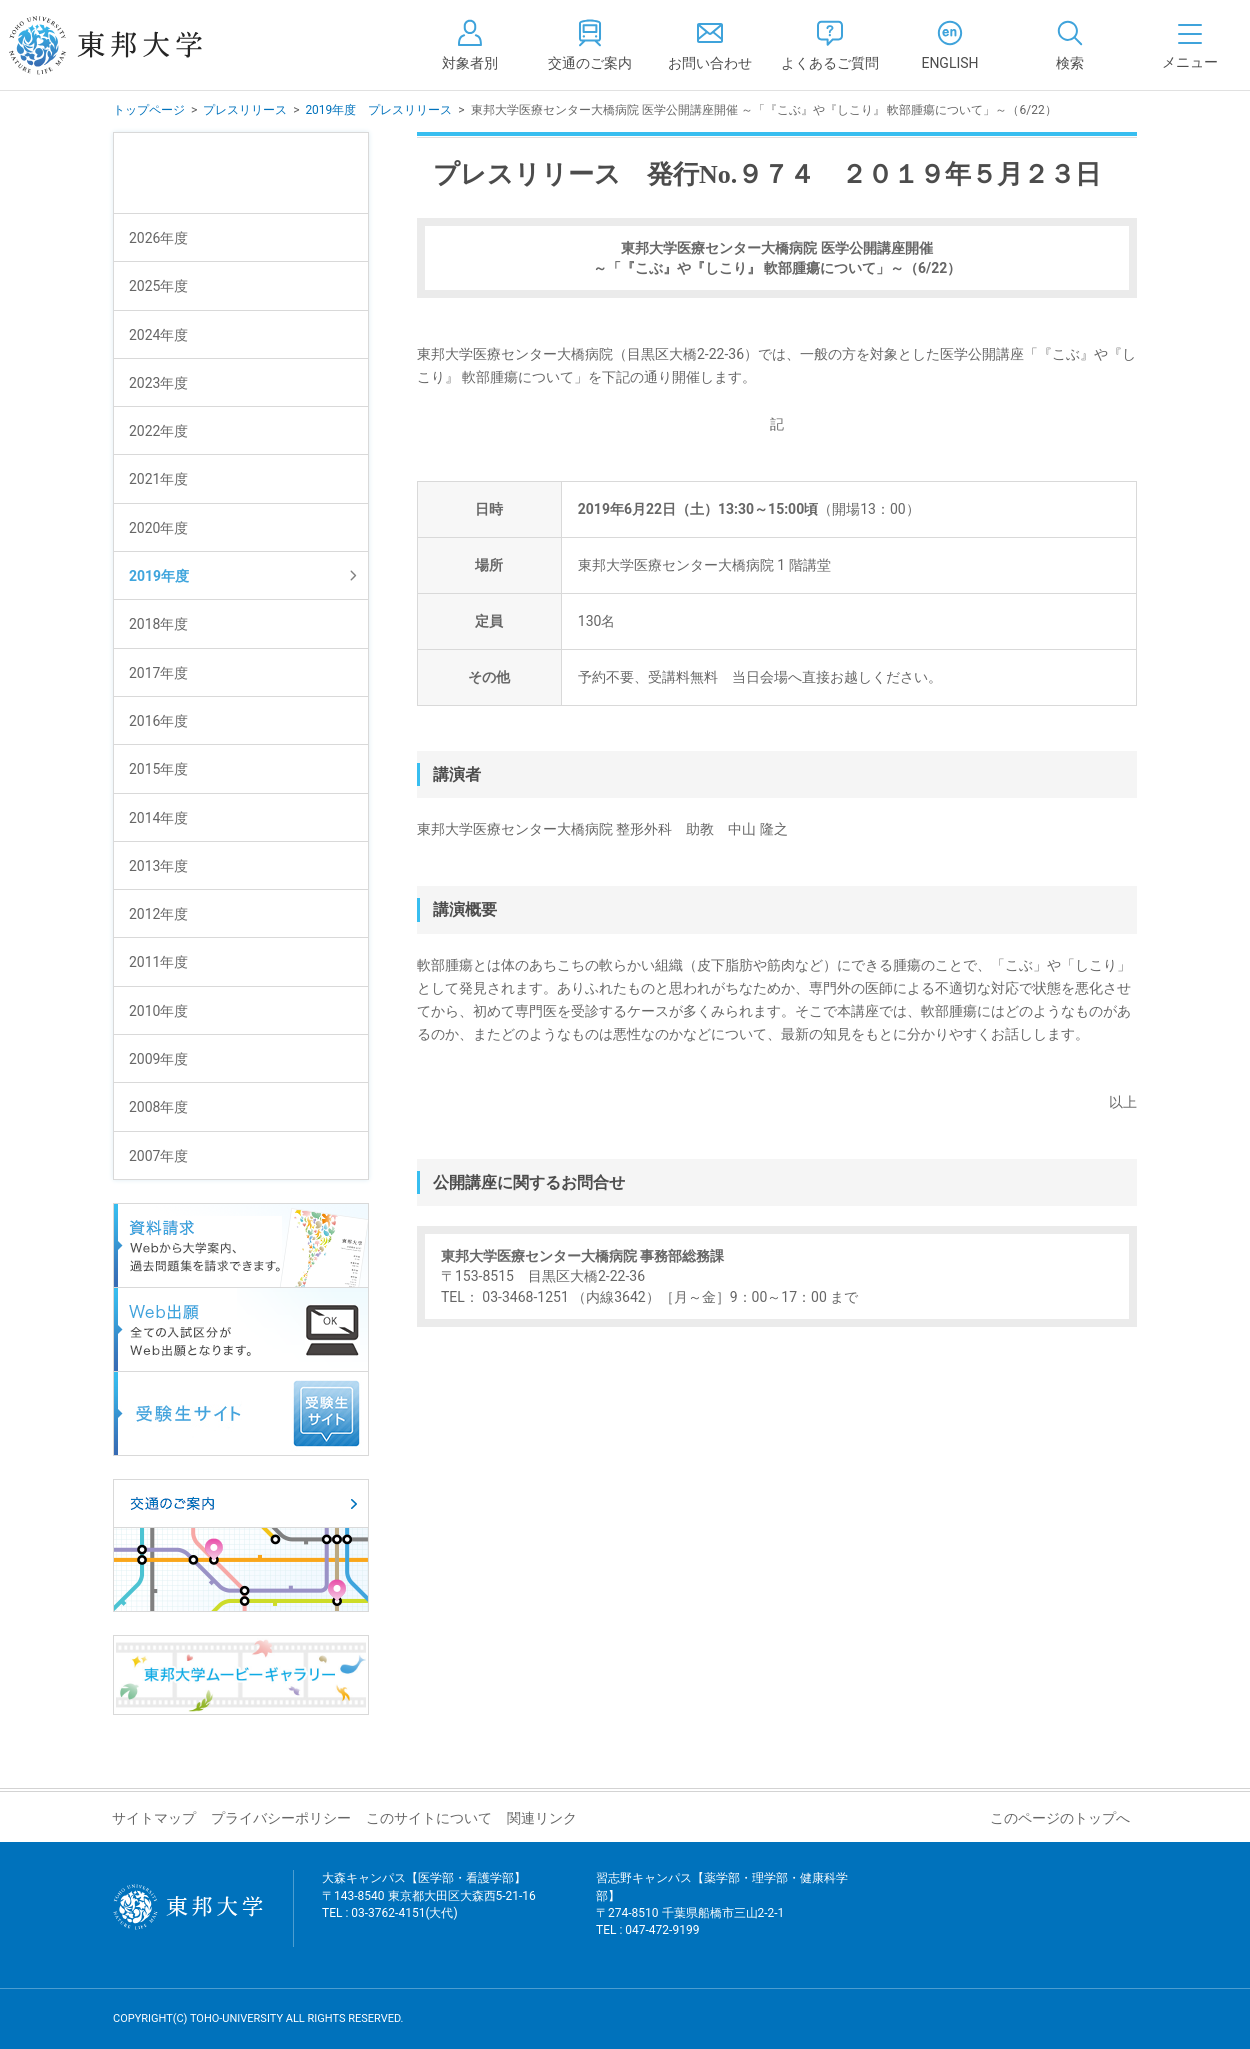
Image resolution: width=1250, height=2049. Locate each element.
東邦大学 (127, 45)
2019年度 (159, 576)
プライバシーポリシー (281, 1818)
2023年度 (158, 383)
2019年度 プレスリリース (378, 110)
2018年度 (158, 624)
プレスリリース (245, 110)
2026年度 (158, 238)
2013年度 (158, 866)
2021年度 (158, 479)
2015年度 (158, 769)
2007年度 (158, 1156)
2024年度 (158, 335)
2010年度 (158, 1011)
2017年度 (158, 673)
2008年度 (158, 1107)
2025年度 (158, 286)
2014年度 (158, 818)
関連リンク (542, 1818)
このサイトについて (429, 1818)
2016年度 (158, 721)
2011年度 (158, 962)
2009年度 (158, 1059)
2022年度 (158, 431)
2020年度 (158, 528)
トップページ (149, 110)
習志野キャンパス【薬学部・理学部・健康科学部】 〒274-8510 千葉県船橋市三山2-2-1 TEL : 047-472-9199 (722, 1916)
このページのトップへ (1060, 1818)
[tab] (1070, 45)
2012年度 (158, 914)
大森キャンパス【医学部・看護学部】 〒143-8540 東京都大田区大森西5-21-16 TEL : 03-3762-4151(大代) (429, 1907)
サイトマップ (154, 1818)
